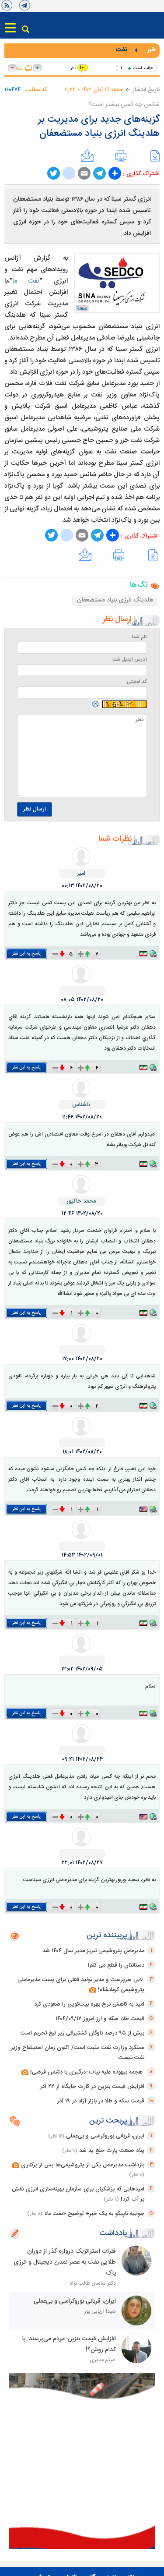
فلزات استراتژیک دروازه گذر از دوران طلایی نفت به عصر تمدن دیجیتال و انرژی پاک (65, 2262)
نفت (121, 50)
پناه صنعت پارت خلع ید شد (111, 2150)
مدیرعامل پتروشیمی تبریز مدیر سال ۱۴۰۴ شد (93, 1951)
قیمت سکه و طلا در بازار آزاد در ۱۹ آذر (100, 2101)
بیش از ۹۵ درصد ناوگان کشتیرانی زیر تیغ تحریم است (82, 2033)
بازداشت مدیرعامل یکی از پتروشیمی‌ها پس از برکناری (78, 2165)
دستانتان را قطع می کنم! (116, 1965)
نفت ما (26, 281)
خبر (151, 50)
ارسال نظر (34, 809)
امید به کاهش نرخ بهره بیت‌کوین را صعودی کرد (89, 2004)
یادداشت (113, 2233)
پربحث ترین (108, 2120)
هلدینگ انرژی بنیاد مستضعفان (115, 600)
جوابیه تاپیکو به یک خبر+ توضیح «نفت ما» (94, 2214)
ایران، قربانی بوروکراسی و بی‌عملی (105, 2136)
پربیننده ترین (107, 1935)
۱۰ (82, 68)
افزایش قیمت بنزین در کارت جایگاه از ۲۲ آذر (92, 2086)
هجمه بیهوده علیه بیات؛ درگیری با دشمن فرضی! (82, 2072)
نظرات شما (115, 839)
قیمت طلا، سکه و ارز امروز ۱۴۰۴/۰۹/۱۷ (100, 2019)
